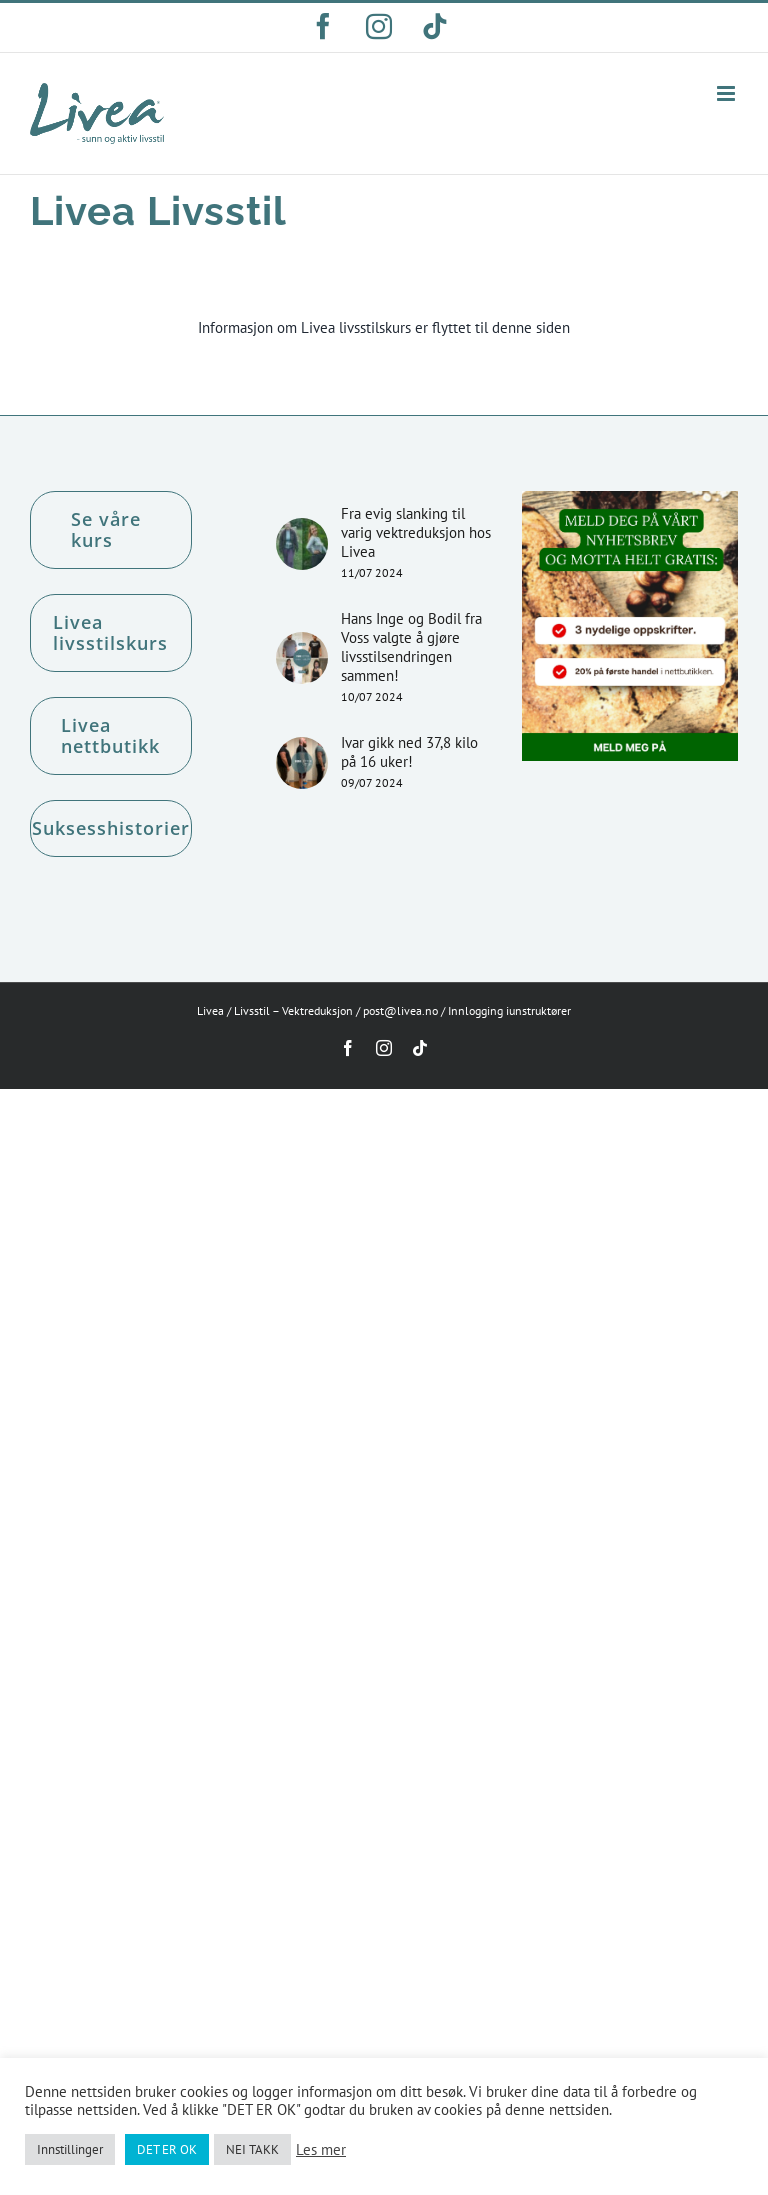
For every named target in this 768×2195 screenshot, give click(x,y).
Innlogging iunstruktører (509, 1010)
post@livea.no (400, 1010)
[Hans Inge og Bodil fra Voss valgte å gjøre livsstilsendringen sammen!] (302, 658)
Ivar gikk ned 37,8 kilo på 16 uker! (409, 752)
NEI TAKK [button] (252, 2149)
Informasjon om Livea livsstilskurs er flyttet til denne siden (384, 327)
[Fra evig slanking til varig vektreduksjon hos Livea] (302, 544)
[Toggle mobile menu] (727, 93)
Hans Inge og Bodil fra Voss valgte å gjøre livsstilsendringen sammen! (411, 647)
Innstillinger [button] (70, 2149)
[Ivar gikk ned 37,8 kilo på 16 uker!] (302, 763)
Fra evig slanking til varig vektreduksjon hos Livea (416, 532)
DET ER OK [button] (167, 2149)
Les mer (321, 2150)
